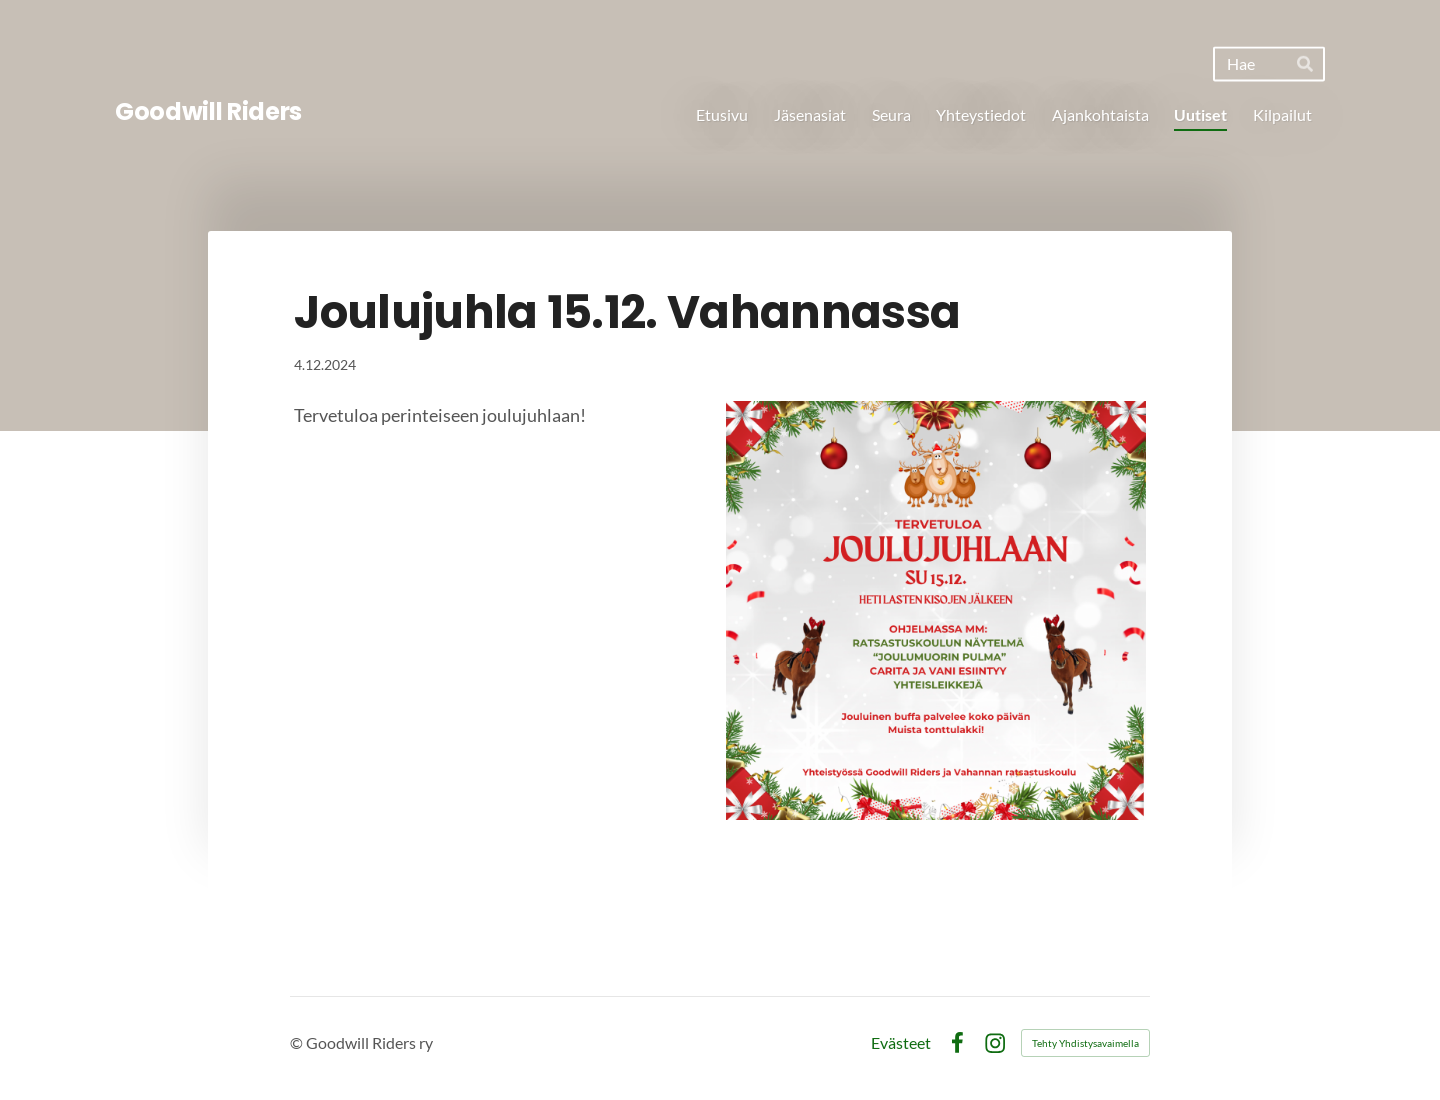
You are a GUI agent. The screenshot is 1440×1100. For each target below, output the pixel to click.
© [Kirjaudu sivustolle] (298, 1042)
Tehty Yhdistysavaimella (1085, 1043)
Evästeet (901, 1043)
